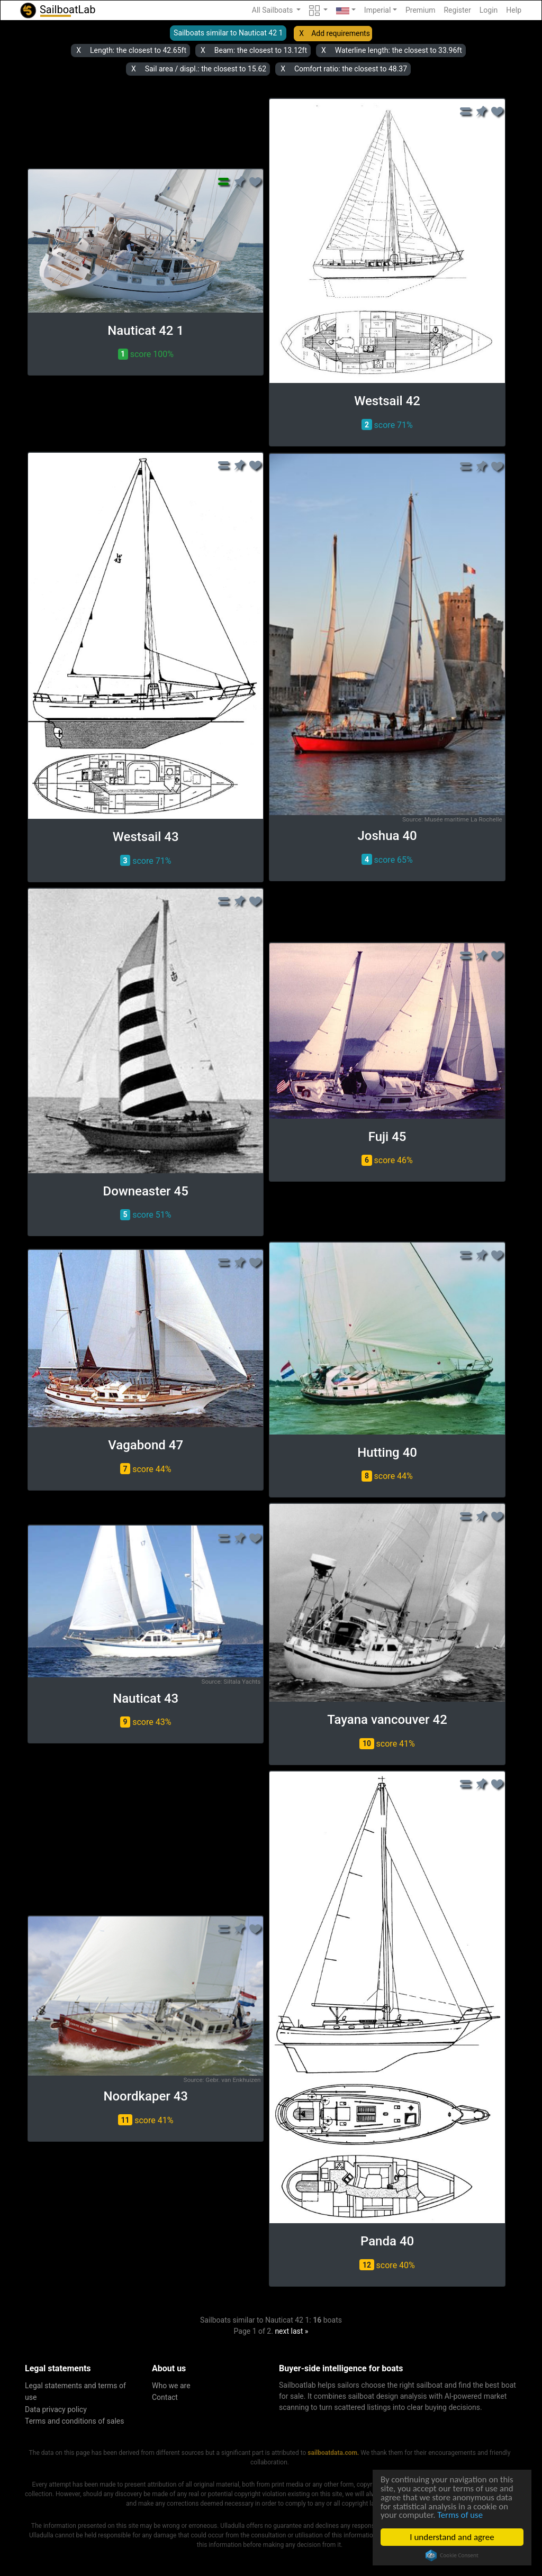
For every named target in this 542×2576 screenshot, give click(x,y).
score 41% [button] (386, 1743)
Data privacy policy (56, 2409)
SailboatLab (57, 10)
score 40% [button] (386, 2264)
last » (300, 2331)
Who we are (171, 2385)
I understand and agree (453, 2537)
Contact (165, 2397)
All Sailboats (273, 10)
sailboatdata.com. (333, 2452)
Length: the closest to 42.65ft (138, 50)
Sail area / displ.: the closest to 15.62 (205, 69)
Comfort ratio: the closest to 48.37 (350, 69)
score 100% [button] (146, 354)
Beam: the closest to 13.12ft (260, 50)
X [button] (301, 33)
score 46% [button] (387, 1160)
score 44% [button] (145, 1468)
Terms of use (462, 2514)
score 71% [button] (387, 424)
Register (457, 10)
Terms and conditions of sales (74, 2421)
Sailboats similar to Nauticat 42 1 (228, 33)
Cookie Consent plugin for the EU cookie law (452, 2555)
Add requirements (340, 33)
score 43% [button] (145, 1722)
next (282, 2331)
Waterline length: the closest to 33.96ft (398, 50)
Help (513, 10)
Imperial (377, 10)
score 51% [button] (145, 1214)
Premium (420, 10)
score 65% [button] (387, 859)
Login (489, 10)
